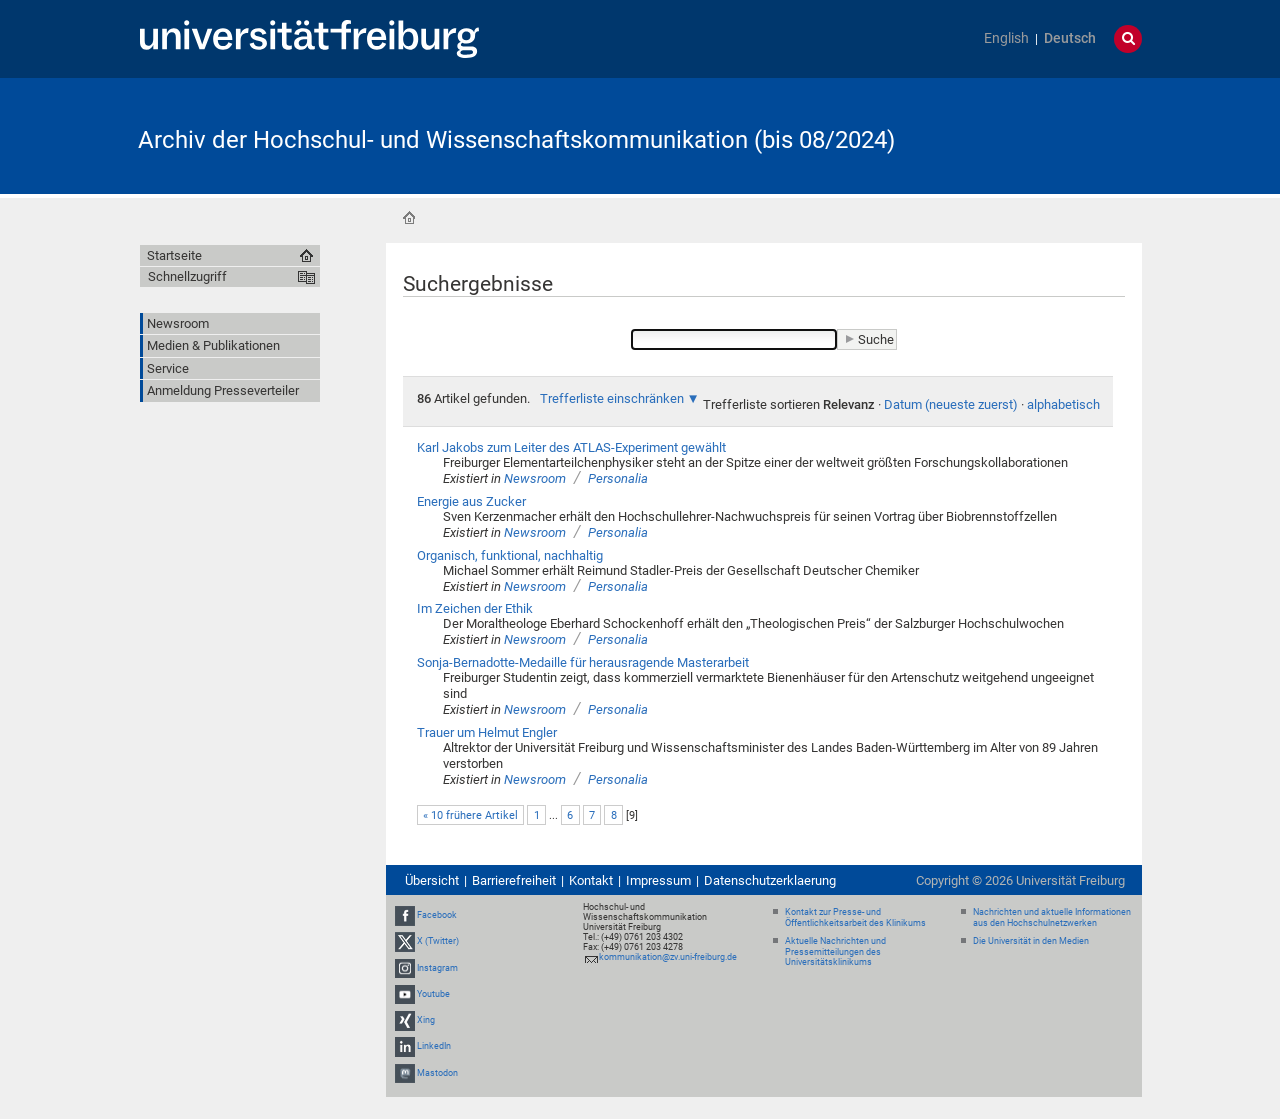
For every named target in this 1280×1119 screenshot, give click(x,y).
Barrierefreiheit (514, 880)
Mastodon (437, 1073)
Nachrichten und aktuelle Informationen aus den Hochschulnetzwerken (1052, 917)
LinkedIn (434, 1046)
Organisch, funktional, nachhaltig (510, 555)
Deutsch (1070, 38)
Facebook (437, 915)
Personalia (618, 478)
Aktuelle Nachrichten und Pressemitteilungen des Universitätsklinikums (835, 952)
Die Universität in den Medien (1031, 941)
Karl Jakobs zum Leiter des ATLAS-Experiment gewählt (571, 447)
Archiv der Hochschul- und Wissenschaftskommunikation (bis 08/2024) (516, 140)
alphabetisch (1063, 404)
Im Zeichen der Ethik (475, 608)
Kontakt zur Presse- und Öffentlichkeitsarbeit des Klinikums (855, 917)
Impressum (658, 880)
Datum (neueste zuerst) (951, 404)
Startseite (409, 218)
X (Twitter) (438, 942)
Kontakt (591, 880)
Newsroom (535, 478)
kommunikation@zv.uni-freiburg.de (668, 957)
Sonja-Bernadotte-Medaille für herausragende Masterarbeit (583, 662)
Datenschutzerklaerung (770, 880)
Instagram (437, 968)
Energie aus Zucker (471, 501)
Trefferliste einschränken (612, 398)
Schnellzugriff (187, 276)
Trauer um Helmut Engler (487, 732)
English (1006, 38)
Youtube (433, 994)
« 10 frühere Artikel (470, 815)
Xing (426, 1020)
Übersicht (432, 880)
